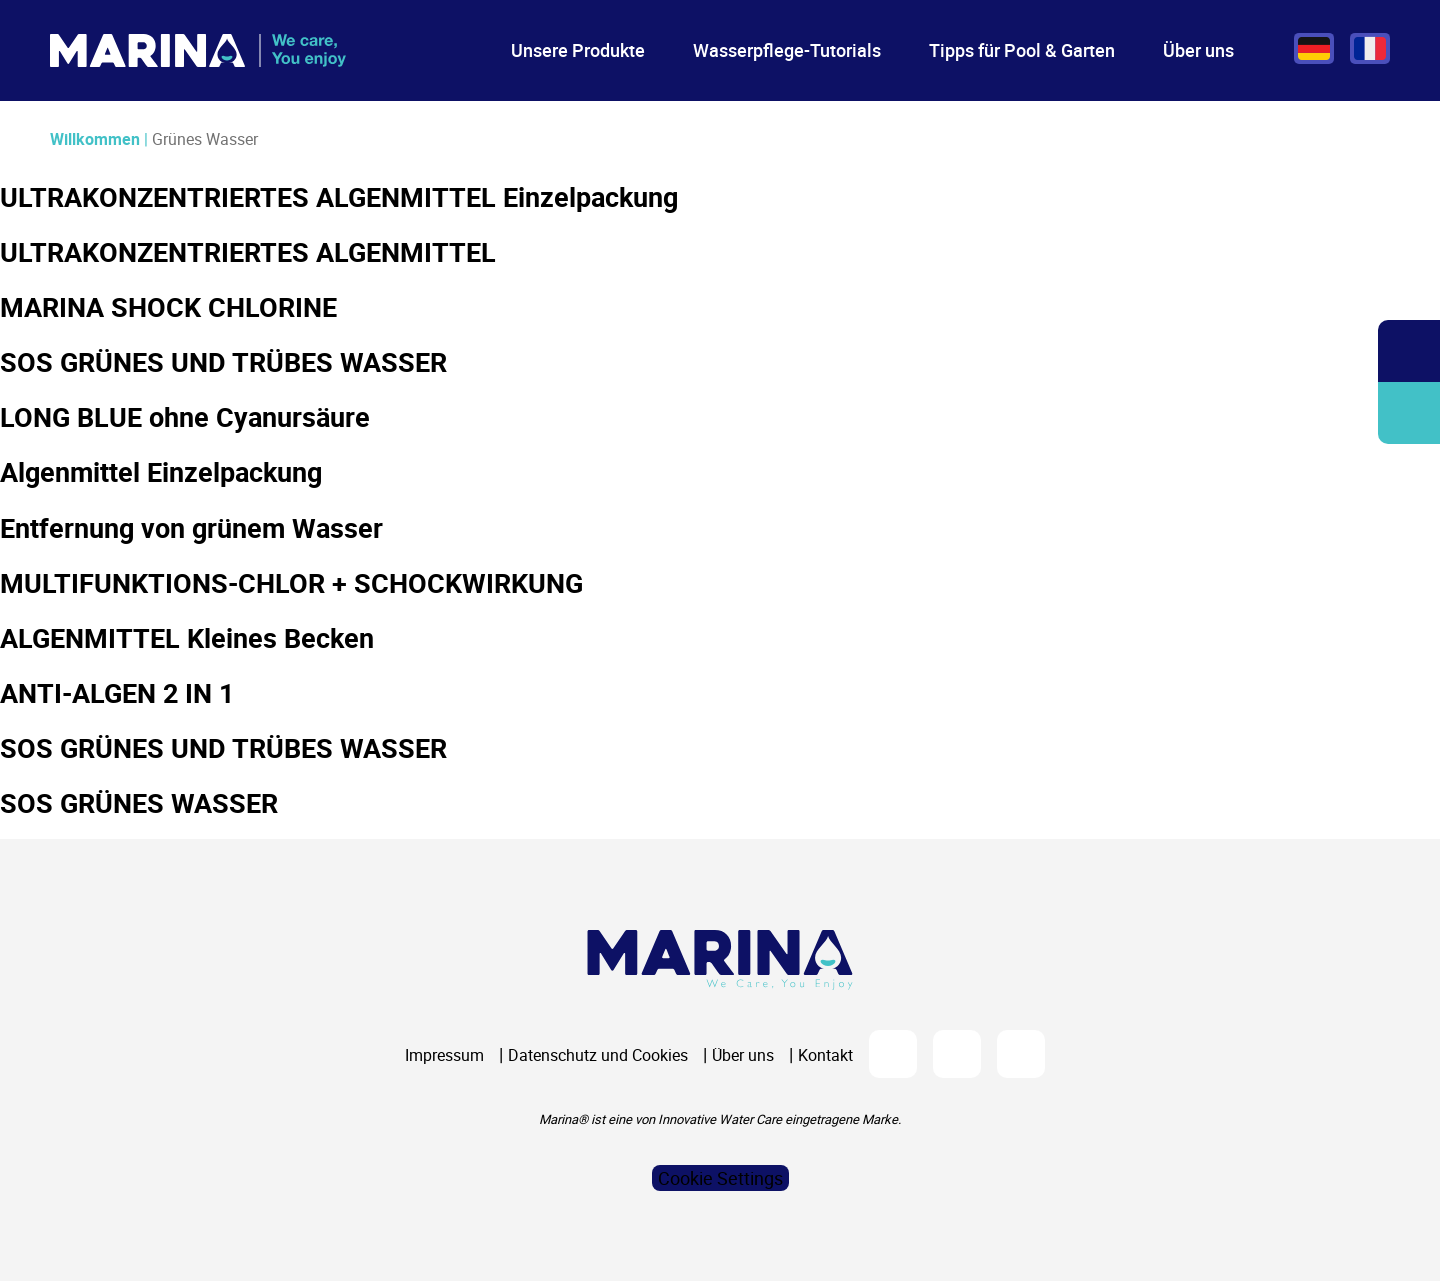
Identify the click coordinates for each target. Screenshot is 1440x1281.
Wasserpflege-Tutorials (787, 50)
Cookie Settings (720, 1178)
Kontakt (825, 1055)
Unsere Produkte (578, 50)
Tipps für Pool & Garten (1022, 50)
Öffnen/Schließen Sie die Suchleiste (1409, 351)
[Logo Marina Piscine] (720, 959)
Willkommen (95, 139)
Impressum (444, 1055)
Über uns (1198, 50)
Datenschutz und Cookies (598, 1055)
